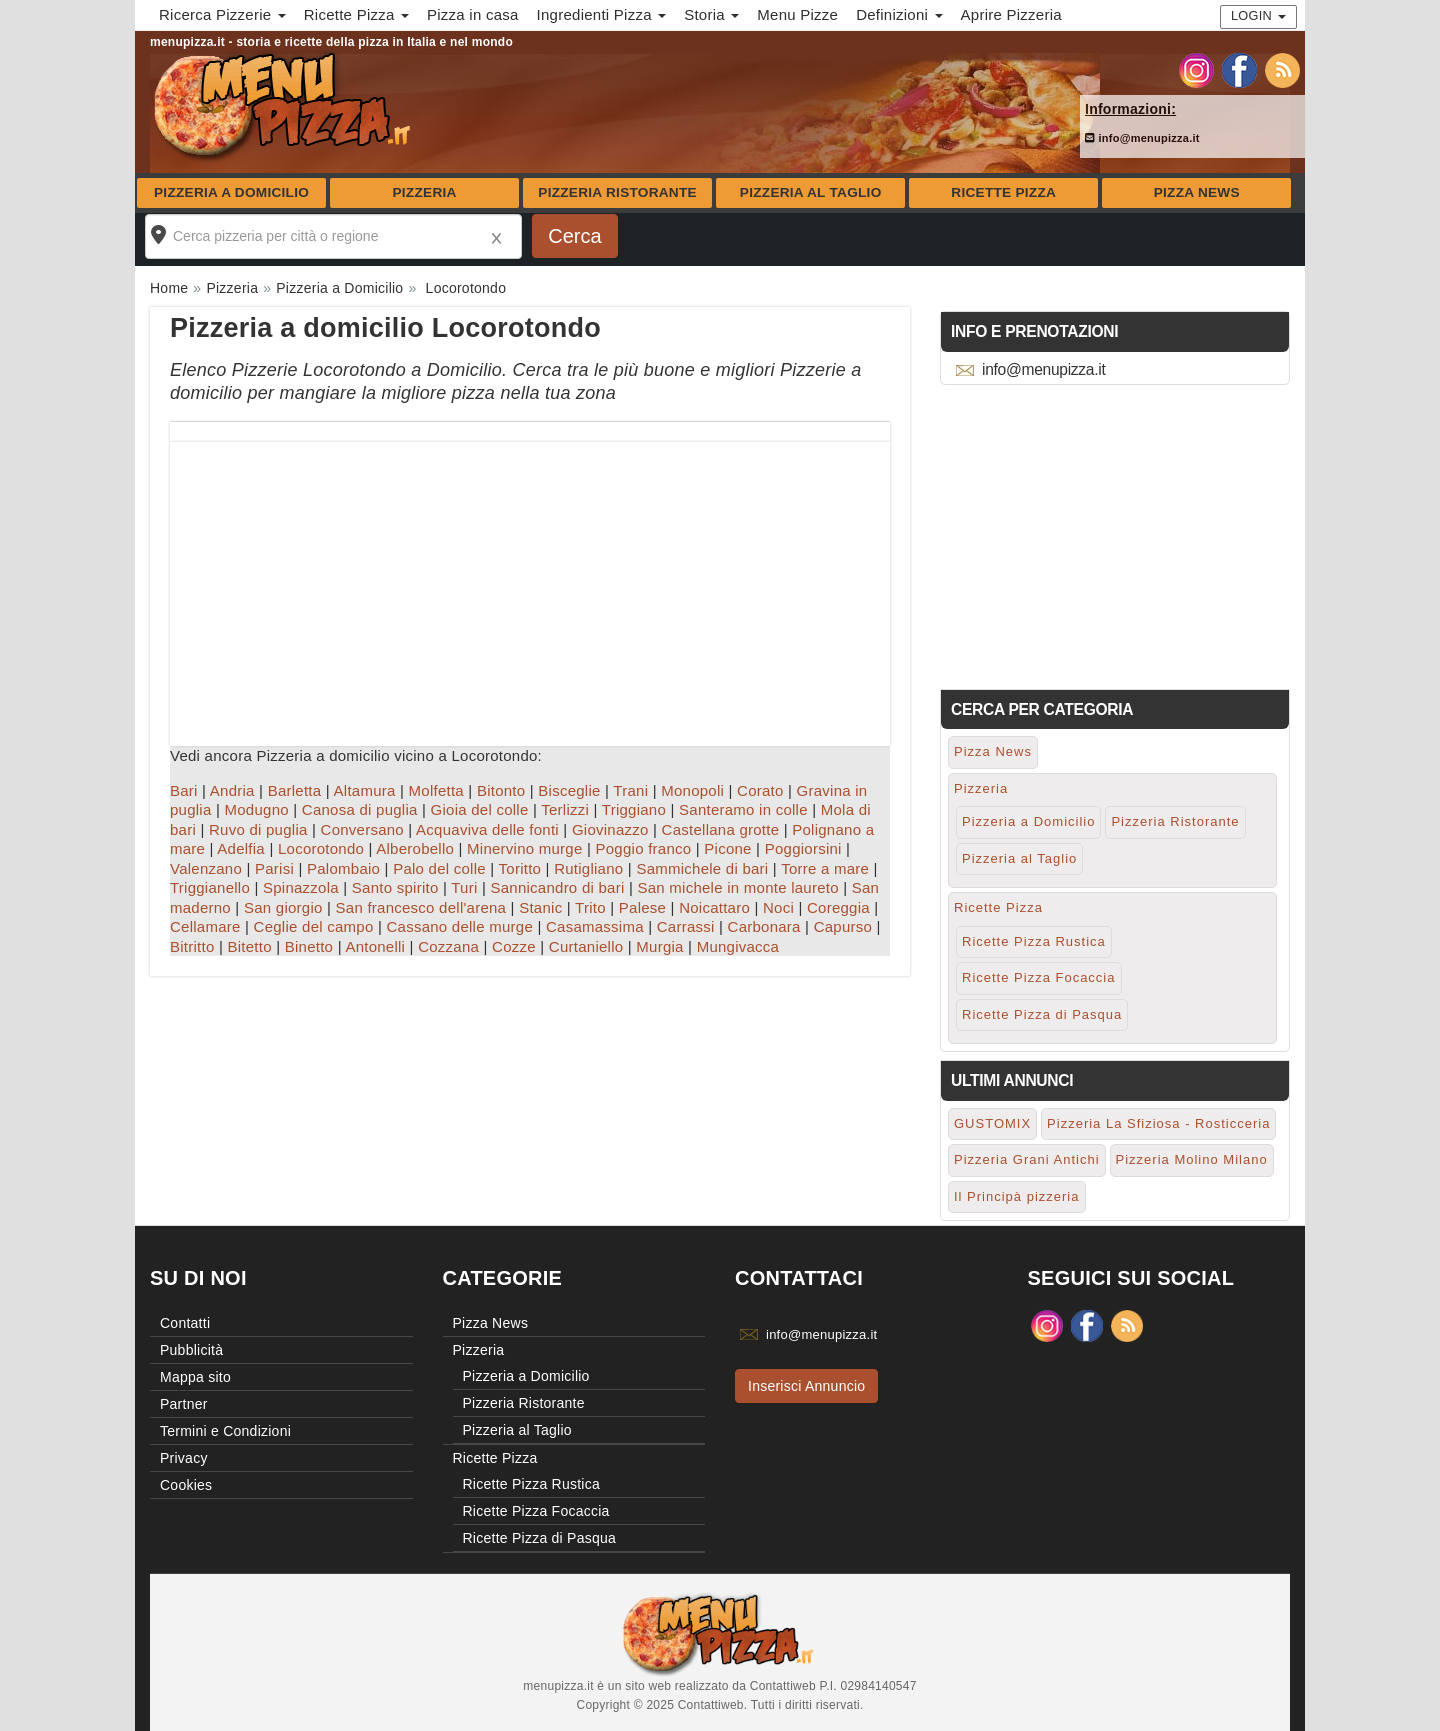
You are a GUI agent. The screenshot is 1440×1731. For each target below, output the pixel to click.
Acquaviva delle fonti (487, 829)
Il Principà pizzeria (1017, 1196)
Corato (760, 790)
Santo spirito (395, 887)
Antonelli (375, 946)
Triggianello (210, 887)
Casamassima (595, 926)
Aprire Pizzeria (1011, 14)
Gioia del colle (480, 809)
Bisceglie (569, 790)
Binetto (309, 946)
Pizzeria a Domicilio (231, 192)
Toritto (520, 868)
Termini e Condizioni (225, 1431)
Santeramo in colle (743, 809)
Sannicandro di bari (557, 887)
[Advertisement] (530, 582)
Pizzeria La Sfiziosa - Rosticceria (1158, 1123)
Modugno (257, 809)
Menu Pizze (797, 14)
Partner (184, 1404)
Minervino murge (524, 848)
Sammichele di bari (702, 868)
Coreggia (838, 907)
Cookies (186, 1485)
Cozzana (448, 946)
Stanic (540, 907)
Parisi (274, 868)
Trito (590, 907)
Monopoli (692, 790)
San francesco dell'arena (421, 907)
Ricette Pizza (1003, 192)
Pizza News (1197, 192)
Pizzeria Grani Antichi (1027, 1159)
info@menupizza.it (1142, 138)
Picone (727, 848)
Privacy (184, 1458)
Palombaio (343, 868)
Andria (232, 790)
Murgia (659, 946)
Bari (184, 790)
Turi (464, 887)
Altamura (365, 790)
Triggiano (634, 809)
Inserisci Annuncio (806, 1386)
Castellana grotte (721, 829)
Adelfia (241, 848)
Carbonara (764, 926)
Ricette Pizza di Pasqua (1042, 1014)
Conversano (362, 829)
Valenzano (206, 868)
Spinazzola (301, 887)
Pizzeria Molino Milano (1192, 1159)
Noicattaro (714, 907)
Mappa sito (195, 1377)
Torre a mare (825, 868)
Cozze (514, 946)
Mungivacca (738, 946)
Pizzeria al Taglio (811, 192)
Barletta (295, 790)
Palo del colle (439, 868)
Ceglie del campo (314, 926)
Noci (778, 907)
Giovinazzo (610, 829)
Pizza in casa (473, 14)
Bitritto (192, 946)
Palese (642, 907)
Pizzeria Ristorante (617, 192)
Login (1258, 15)
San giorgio (283, 907)
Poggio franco (644, 848)
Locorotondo (321, 848)
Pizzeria (424, 192)
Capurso (843, 926)
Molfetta (436, 790)
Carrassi (686, 926)
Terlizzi (565, 809)
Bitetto (250, 946)
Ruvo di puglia (258, 829)
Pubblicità (191, 1350)
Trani (630, 790)
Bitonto (501, 790)
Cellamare (205, 926)
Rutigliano (588, 868)
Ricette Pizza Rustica (1034, 941)
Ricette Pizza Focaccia (1039, 977)
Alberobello (415, 848)
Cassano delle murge (459, 926)
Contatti (185, 1323)
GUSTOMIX (992, 1123)
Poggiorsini (803, 848)
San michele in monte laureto (737, 887)
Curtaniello (586, 946)
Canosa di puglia (360, 809)
